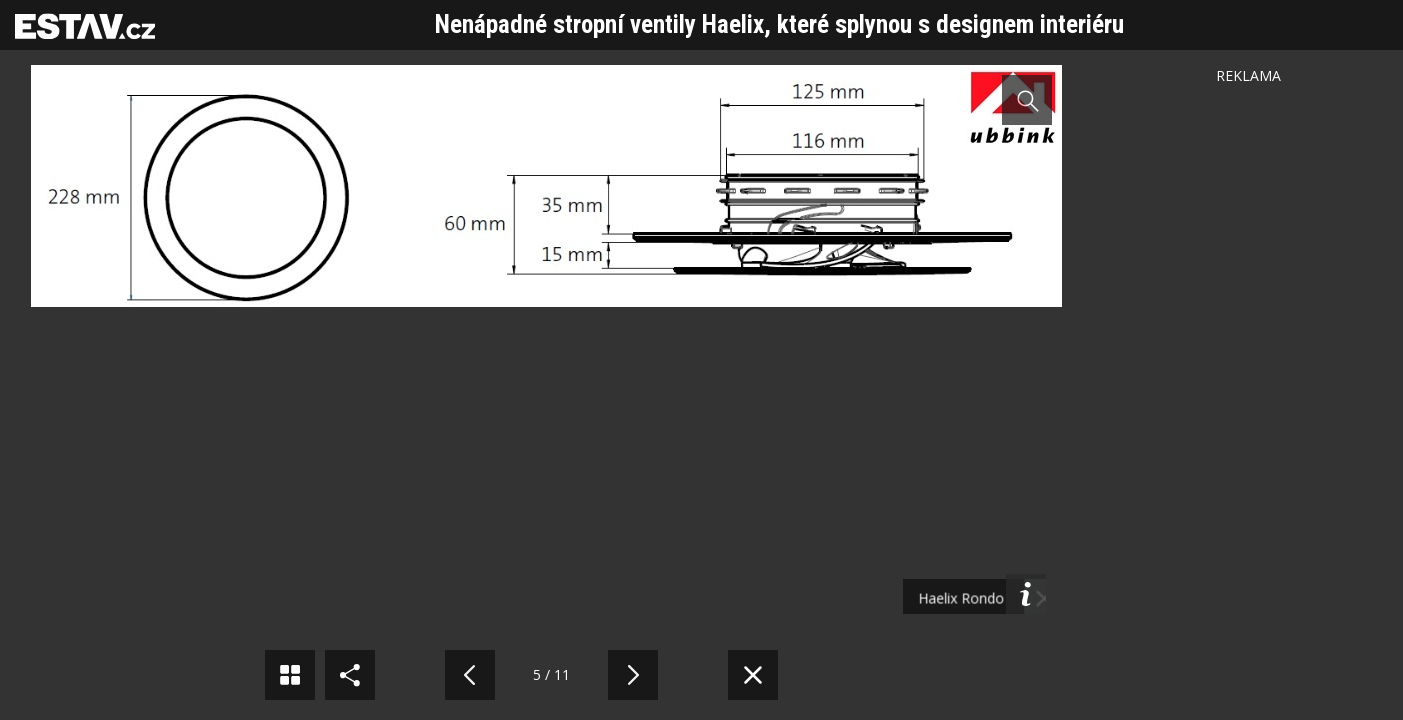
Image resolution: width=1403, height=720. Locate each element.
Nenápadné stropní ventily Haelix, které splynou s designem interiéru (779, 24)
